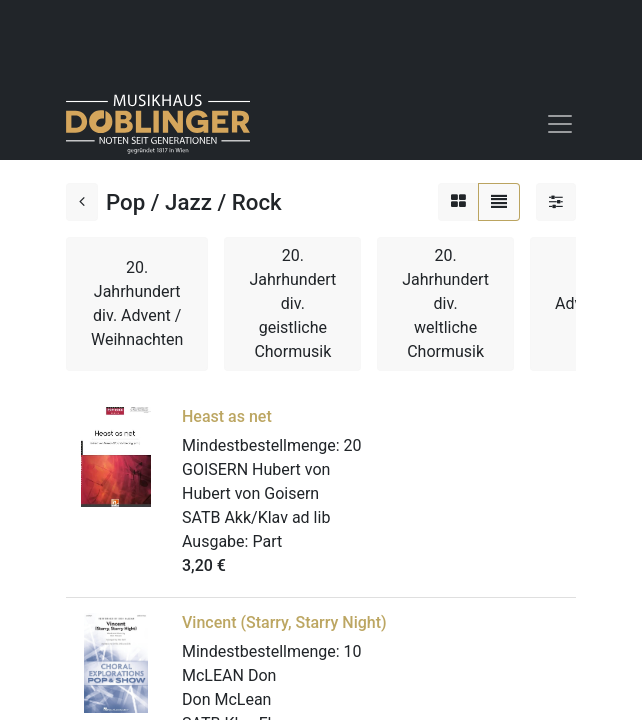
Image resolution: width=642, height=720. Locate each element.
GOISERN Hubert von (256, 469)
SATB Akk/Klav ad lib (256, 517)
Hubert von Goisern (250, 493)
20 (353, 445)
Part (267, 541)
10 (353, 651)
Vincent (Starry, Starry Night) (284, 622)
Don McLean (226, 699)
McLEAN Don (229, 675)
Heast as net (227, 416)
